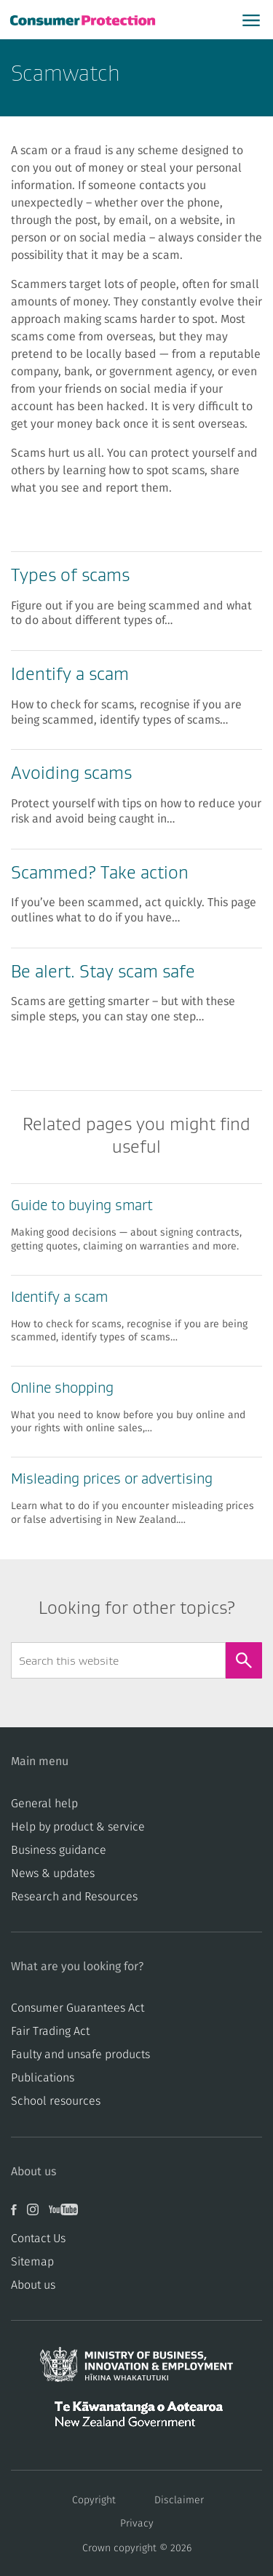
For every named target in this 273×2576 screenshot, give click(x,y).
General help (44, 1803)
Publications (42, 2078)
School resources (55, 2101)
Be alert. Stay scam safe (103, 971)
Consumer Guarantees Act (77, 2008)
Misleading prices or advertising (112, 1478)
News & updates (53, 1873)
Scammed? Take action (100, 872)
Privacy (137, 2524)
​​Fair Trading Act (50, 2031)
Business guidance (58, 1850)
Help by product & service (78, 1827)
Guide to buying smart (82, 1205)
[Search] (244, 1660)
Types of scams (70, 574)
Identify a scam (70, 673)
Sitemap (32, 2262)
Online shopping (62, 1387)
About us (33, 2285)
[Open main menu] (251, 19)
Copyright (94, 2500)
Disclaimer (179, 2500)
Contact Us (38, 2238)
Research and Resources (74, 1897)
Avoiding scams (71, 772)
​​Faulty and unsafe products (80, 2054)
